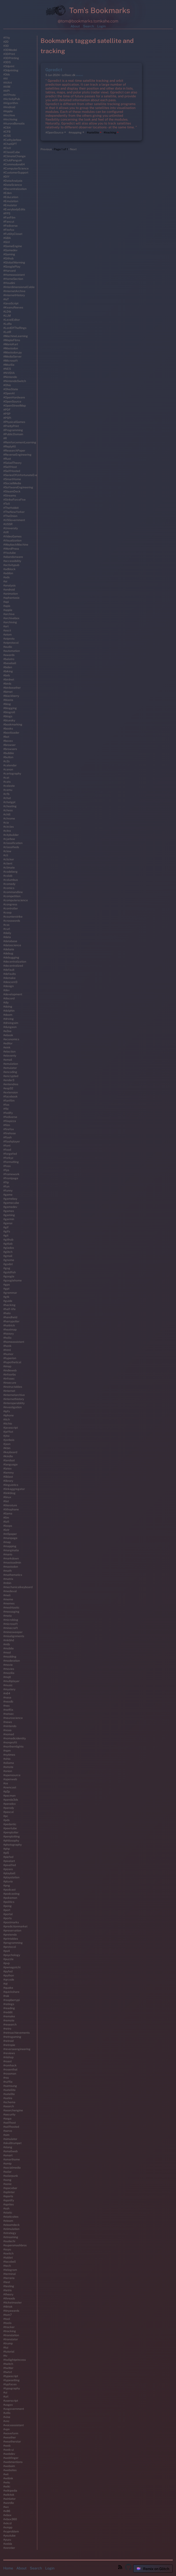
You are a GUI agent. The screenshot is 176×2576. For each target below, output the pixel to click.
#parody (8, 1807)
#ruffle (7, 2081)
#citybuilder (11, 834)
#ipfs (6, 1411)
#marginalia (11, 1550)
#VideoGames (12, 536)
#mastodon (10, 1566)
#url (5, 2396)
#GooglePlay (11, 266)
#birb (6, 675)
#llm (6, 1517)
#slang (7, 2147)
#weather (9, 2437)
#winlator (9, 2498)
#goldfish (9, 1272)
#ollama (8, 1762)
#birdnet (8, 679)
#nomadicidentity (14, 1738)
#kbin (6, 1448)
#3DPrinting (11, 58)
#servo (7, 2130)
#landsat (9, 1460)
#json (6, 1444)
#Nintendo (10, 377)
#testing (8, 2286)
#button (8, 757)
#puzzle (8, 1959)
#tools (7, 2323)
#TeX (6, 503)
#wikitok (8, 2494)
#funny (7, 1190)
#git (5, 1235)
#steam (8, 2220)
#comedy (9, 884)
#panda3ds (10, 1799)
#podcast (9, 1889)
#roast (7, 2061)
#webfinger (10, 2457)
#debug (8, 953)
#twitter (8, 2368)
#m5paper (10, 1534)
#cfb (6, 794)
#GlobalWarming (14, 262)
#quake (8, 1987)
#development (12, 994)
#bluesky (9, 720)
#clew (7, 851)
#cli (5, 855)
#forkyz (8, 1157)
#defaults (9, 973)
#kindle (8, 1456)
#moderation (11, 1660)
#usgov (8, 2404)
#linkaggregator (14, 1489)
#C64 (7, 127)
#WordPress (11, 548)
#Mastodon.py (12, 352)
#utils (6, 2413)
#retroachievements (16, 2032)
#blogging (10, 708)
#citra (7, 830)
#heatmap (10, 1329)
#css (6, 924)
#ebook (8, 1035)
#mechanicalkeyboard (18, 1587)
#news (7, 1722)
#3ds (6, 74)
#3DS (7, 62)
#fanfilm (9, 1100)
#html (7, 1350)
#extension (10, 1092)
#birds (7, 683)
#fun (6, 1186)
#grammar (10, 1292)
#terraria (9, 2278)
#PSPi (7, 417)
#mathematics (12, 1574)
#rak (6, 1996)
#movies (8, 1668)
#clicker (8, 859)
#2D (6, 41)
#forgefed (10, 1153)
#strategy (9, 2233)
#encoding (10, 1072)
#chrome (9, 818)
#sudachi (9, 2241)
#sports (8, 2196)
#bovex (8, 740)
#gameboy (10, 1198)
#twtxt (7, 2372)
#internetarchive (14, 1395)
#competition (11, 896)
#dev (6, 990)
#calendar (10, 765)
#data (7, 937)
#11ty (6, 37)
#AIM (6, 86)
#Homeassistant (14, 274)
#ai (5, 581)
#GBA (7, 238)
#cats (7, 781)
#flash (7, 1137)
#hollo (7, 1337)
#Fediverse (10, 225)
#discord (9, 998)
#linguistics (10, 1484)
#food (7, 1149)
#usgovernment (13, 2408)
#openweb (10, 1779)
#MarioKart (10, 344)
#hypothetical (12, 1362)
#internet (9, 1390)
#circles (8, 826)
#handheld (10, 1317)
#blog (7, 704)
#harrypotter (11, 1321)
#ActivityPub (11, 99)
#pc (5, 1816)
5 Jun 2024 (52, 75)
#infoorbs (9, 1374)
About (75, 26)
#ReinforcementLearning (19, 442)
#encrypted (10, 1076)
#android (9, 589)
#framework (11, 1174)
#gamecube (11, 1202)
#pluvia (8, 1881)
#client (7, 863)
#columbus (10, 879)
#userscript (10, 2400)
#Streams (9, 495)
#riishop (8, 2057)
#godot (8, 1264)
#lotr (6, 1529)
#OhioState (10, 389)
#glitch (7, 1251)
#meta (7, 1615)
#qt (5, 1983)
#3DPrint (9, 54)
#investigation (12, 1407)
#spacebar (10, 2188)
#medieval (10, 1591)
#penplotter (10, 1832)
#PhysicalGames (14, 422)
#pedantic (9, 1824)
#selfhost (9, 2122)
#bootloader (11, 732)
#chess (8, 810)
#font (6, 1145)
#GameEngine (12, 246)
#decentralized (13, 965)
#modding (9, 1656)
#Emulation (10, 201)
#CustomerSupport (15, 172)
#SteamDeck (11, 491)
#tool (6, 2318)
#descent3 (10, 982)
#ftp (6, 1182)
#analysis (9, 585)
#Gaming (9, 254)
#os (5, 1783)
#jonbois (8, 1440)
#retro (7, 2028)
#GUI (6, 242)
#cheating (10, 806)
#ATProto (9, 94)
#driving (8, 1018)
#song (7, 2179)
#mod (7, 1652)
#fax (6, 1104)
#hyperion (9, 1358)
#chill (6, 814)
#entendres (10, 1084)
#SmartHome (12, 479)
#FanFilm (9, 217)
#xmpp (7, 2527)
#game (7, 1194)
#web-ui (8, 2449)
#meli (6, 1595)
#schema (9, 2102)
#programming (13, 1942)
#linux (7, 1497)
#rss (6, 2077)
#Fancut (8, 221)
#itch (6, 1419)
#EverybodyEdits (14, 209)
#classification (13, 843)
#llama (7, 1513)
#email (7, 1059)
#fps (6, 1170)
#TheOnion (10, 516)
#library (8, 1480)
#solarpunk (10, 2175)
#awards (9, 655)
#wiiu (6, 2482)
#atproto (9, 638)
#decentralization (14, 961)
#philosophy (11, 1840)
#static (7, 2212)
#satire (7, 2098)
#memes (9, 1603)
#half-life (9, 1309)
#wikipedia (10, 2490)
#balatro (8, 659)
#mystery (9, 1689)
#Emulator (10, 205)
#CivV (7, 148)
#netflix (8, 1709)
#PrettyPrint (11, 426)
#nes (6, 1705)
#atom (7, 634)
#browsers (10, 749)
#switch (8, 2253)
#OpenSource (54, 132)
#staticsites (10, 2216)
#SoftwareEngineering (18, 487)
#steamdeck (11, 2224)
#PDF (6, 409)
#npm (7, 1750)
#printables (10, 1938)
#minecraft (10, 1628)
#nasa (7, 1697)
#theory (8, 2294)
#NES (7, 368)
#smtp (7, 2163)
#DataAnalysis (12, 180)
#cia (6, 822)
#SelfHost (10, 467)
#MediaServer (12, 356)
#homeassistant (13, 1341)
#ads (6, 577)
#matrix (8, 1579)
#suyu (7, 2249)
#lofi (6, 1521)
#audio (7, 646)
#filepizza (9, 1121)
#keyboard (10, 1452)
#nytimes (9, 1754)
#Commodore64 (14, 164)
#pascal (8, 1812)
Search (88, 26)
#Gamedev (10, 250)
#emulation (10, 1063)
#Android (9, 107)
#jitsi (6, 1435)
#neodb (8, 1701)
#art (6, 626)
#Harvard (9, 270)
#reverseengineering (16, 2049)
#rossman (9, 2073)
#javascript (10, 1427)
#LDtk (7, 311)
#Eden (7, 193)
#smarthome (11, 2159)
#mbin (7, 1583)
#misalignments (13, 1636)
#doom (7, 1014)
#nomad (8, 1734)
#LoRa (7, 323)
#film (6, 1125)
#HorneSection (13, 278)
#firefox (8, 1129)
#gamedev (10, 1206)
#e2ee (7, 1031)
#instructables (12, 1386)
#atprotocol (11, 642)
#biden (7, 667)
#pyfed (7, 1971)
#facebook (10, 1096)
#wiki (6, 2486)
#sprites (8, 2204)
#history (8, 1333)
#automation (11, 650)
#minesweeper (13, 1632)
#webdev (9, 2453)
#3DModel (10, 50)
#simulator (10, 2139)
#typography (11, 2388)
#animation (10, 593)
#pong (7, 1906)
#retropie (9, 2045)
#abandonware (13, 556)
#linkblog (9, 1493)
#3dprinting (10, 70)
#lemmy (8, 1472)
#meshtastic (11, 1607)
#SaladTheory (12, 462)
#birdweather (12, 687)
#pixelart (9, 1861)
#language (10, 1464)
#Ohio (7, 385)
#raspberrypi (11, 2000)
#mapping (75, 132)
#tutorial (8, 2351)
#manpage (10, 1538)
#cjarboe (9, 839)
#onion (7, 1771)
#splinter (9, 2192)
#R (5, 438)
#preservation (12, 1930)
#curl (6, 928)
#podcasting (11, 1893)
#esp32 (8, 1088)
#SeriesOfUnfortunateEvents (22, 475)
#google (8, 1276)
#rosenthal (10, 2069)
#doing (7, 1006)
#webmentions (13, 2462)
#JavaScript (10, 303)
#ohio (6, 1758)
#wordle (8, 2502)
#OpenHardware (14, 397)
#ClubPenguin (12, 160)
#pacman (9, 1795)
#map (7, 1542)
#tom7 (7, 2314)
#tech (7, 2265)
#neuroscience (13, 1718)
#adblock (9, 569)
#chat (7, 798)
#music (8, 1685)
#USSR (7, 524)
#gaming (9, 1215)
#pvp (6, 1963)
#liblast (8, 1476)
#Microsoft (10, 360)
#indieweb (10, 1370)
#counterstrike (13, 916)
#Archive (9, 115)
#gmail (7, 1256)
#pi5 (6, 1852)
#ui (5, 2392)
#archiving (10, 622)
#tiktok (7, 2306)
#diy (6, 1002)
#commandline (13, 892)
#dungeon (10, 1027)
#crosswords (11, 920)
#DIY (6, 176)
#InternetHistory (14, 295)
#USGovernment (14, 520)
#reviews (9, 2053)
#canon (8, 769)
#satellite (9, 2090)
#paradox (9, 1803)
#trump (8, 2343)
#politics (8, 1901)
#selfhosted (11, 2126)
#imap (7, 1366)
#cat (6, 777)
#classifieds (11, 847)
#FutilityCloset (12, 233)
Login (101, 26)
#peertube (10, 1828)
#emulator (10, 1067)
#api (6, 601)
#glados (8, 1247)
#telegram (10, 2269)
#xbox (7, 2515)
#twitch (8, 2363)
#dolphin (9, 1010)
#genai (7, 1223)
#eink (6, 1047)
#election (9, 1051)
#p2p (6, 1791)
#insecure (9, 1382)
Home (8, 2568)
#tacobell (9, 2261)
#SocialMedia (12, 483)
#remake (9, 2016)
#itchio (7, 1423)
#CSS (7, 135)
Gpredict (53, 69)
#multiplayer (11, 1681)
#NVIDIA (9, 372)
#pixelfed (9, 1865)
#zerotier (9, 2547)
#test (6, 2282)
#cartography (12, 773)
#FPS (6, 213)
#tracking (9, 2331)
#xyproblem (11, 2531)
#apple (7, 610)
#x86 (6, 2511)
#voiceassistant (13, 2425)
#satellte (9, 2094)
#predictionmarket (15, 1926)
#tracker (9, 2327)
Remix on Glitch (153, 2569)
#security (9, 2114)
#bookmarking (12, 724)
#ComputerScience (16, 168)
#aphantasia (11, 597)
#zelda (7, 2543)
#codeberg (10, 871)
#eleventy (9, 1055)
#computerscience (15, 900)
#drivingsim (10, 1023)
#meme (8, 1599)
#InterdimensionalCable (19, 287)
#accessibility (12, 561)
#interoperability (14, 1403)
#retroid (8, 2040)
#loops (7, 1525)
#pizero (8, 1869)
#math (7, 1570)
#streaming (10, 2237)
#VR (6, 532)
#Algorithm (10, 103)
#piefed (8, 1857)
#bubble (8, 753)
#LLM (7, 315)
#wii (5, 2474)
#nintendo (9, 1726)
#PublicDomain (13, 434)
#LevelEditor (11, 319)
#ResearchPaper (14, 450)
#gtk (6, 1296)
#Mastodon (10, 348)
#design (8, 986)
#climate (9, 867)
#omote (8, 1767)
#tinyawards (11, 2310)
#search (8, 2106)
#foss (7, 1166)
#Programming (13, 430)
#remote (8, 2020)
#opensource (11, 1775)
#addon (8, 573)
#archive (9, 614)
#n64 (6, 1693)
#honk (7, 1345)
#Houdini (9, 283)
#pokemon (10, 1897)
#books (8, 728)
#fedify (8, 1112)
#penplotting (11, 1836)
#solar (7, 2171)
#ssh (6, 2208)
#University (10, 528)
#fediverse (10, 1117)
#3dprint (8, 66)
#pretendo (10, 1934)
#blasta (8, 700)
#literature (10, 1505)
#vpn (6, 2429)
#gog (6, 1268)
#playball (9, 1873)
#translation (11, 2335)
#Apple (8, 111)
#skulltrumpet (12, 2143)
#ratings (8, 2004)
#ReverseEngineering (17, 454)
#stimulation (11, 2229)
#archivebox (11, 618)
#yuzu (7, 2539)
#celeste (9, 785)
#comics (8, 888)
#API (6, 90)
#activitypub (11, 565)
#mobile (8, 1648)
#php (6, 1848)
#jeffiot (8, 1431)
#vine (6, 2417)
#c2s (6, 761)
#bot (6, 736)
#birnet (7, 691)
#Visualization (12, 540)
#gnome (8, 1260)
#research (10, 2024)
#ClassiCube (11, 152)
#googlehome (12, 1280)
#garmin (8, 1219)
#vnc (6, 2421)
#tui (5, 2347)
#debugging (11, 957)
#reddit (7, 2012)
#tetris (7, 2290)
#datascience (12, 945)
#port (6, 1910)
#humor (8, 1354)
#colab (7, 875)
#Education (10, 197)
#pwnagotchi (11, 1967)
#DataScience (12, 184)
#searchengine (13, 2110)
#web (6, 2445)
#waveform (10, 2433)
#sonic (7, 2184)
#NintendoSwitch (14, 381)
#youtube (9, 2535)
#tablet (8, 2257)
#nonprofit (10, 1742)
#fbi (5, 1108)
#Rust (7, 458)
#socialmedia (12, 2167)
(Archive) (79, 75)
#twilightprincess (14, 2359)
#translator (10, 2339)
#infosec (9, 1378)
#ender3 (8, 1080)
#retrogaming (12, 2036)
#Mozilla (8, 364)
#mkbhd (8, 1640)
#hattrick (9, 1325)
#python (8, 1975)
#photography (12, 1844)
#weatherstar (12, 2441)
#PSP (6, 413)
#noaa (7, 1730)
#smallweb (10, 2151)
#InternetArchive (14, 291)
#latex (7, 1468)
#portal (8, 1914)
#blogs (7, 716)
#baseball (9, 663)
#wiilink (8, 2478)
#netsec (8, 1713)
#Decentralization (15, 189)
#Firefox (8, 229)
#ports (7, 1918)
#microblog (10, 1619)
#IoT (6, 299)
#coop (7, 912)
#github (8, 1239)
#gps (6, 1284)
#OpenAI (9, 393)
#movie (8, 1664)
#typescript (10, 2376)
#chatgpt (9, 802)
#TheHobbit (11, 507)
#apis (6, 606)
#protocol (9, 1946)
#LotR (7, 332)
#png (6, 1885)
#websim (9, 2466)
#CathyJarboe (12, 139)
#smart (7, 2155)
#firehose (9, 1133)
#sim (6, 2135)
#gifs (6, 1231)
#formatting (11, 1162)
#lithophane (11, 1509)
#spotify (8, 2200)
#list (6, 1501)
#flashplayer (11, 1141)
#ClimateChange (14, 156)
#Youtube (9, 552)
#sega (7, 2118)
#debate (8, 949)
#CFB (6, 131)
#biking (8, 671)
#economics (11, 1039)
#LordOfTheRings (14, 328)
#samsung (10, 2085)
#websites (10, 2470)
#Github (8, 258)
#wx (6, 2507)
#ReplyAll (9, 446)
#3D (6, 45)
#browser (9, 745)
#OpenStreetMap (14, 405)
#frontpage (10, 1178)
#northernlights (13, 1746)
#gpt (6, 1288)
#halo (7, 1313)
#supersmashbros (15, 2245)
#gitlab (7, 1243)
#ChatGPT (10, 144)
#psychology (11, 1955)
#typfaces (10, 2384)
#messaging (11, 1611)
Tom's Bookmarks (88, 11)
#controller (10, 908)
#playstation (11, 1877)
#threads (9, 2298)
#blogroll (9, 712)
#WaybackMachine (15, 544)
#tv (5, 2355)
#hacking (9, 1305)
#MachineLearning (15, 336)
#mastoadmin (12, 1562)
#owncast (9, 1787)
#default (8, 969)
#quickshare (11, 1991)
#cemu (7, 789)
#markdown (11, 1558)
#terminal (9, 2274)
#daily (7, 933)
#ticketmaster (12, 2302)
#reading (9, 2008)
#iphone (8, 1415)
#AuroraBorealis (14, 123)
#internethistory (13, 1399)
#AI (5, 78)
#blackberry (11, 695)
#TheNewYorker (14, 511)
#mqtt (7, 1677)
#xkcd (7, 2523)
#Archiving (10, 119)
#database (10, 941)
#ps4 (6, 1951)
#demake (9, 978)
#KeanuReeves (13, 307)
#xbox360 (10, 2519)
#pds (6, 1820)
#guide (7, 1301)
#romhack (10, 2065)
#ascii (7, 630)
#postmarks (11, 1922)
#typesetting (11, 2380)
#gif (6, 1227)
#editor (7, 1043)
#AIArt (7, 82)
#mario (7, 1554)
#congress (10, 904)
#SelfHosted (11, 471)
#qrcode (8, 1979)
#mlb (6, 1644)
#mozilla (8, 1673)
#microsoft (10, 1623)
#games (8, 1211)
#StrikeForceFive (14, 499)
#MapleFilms (11, 340)
